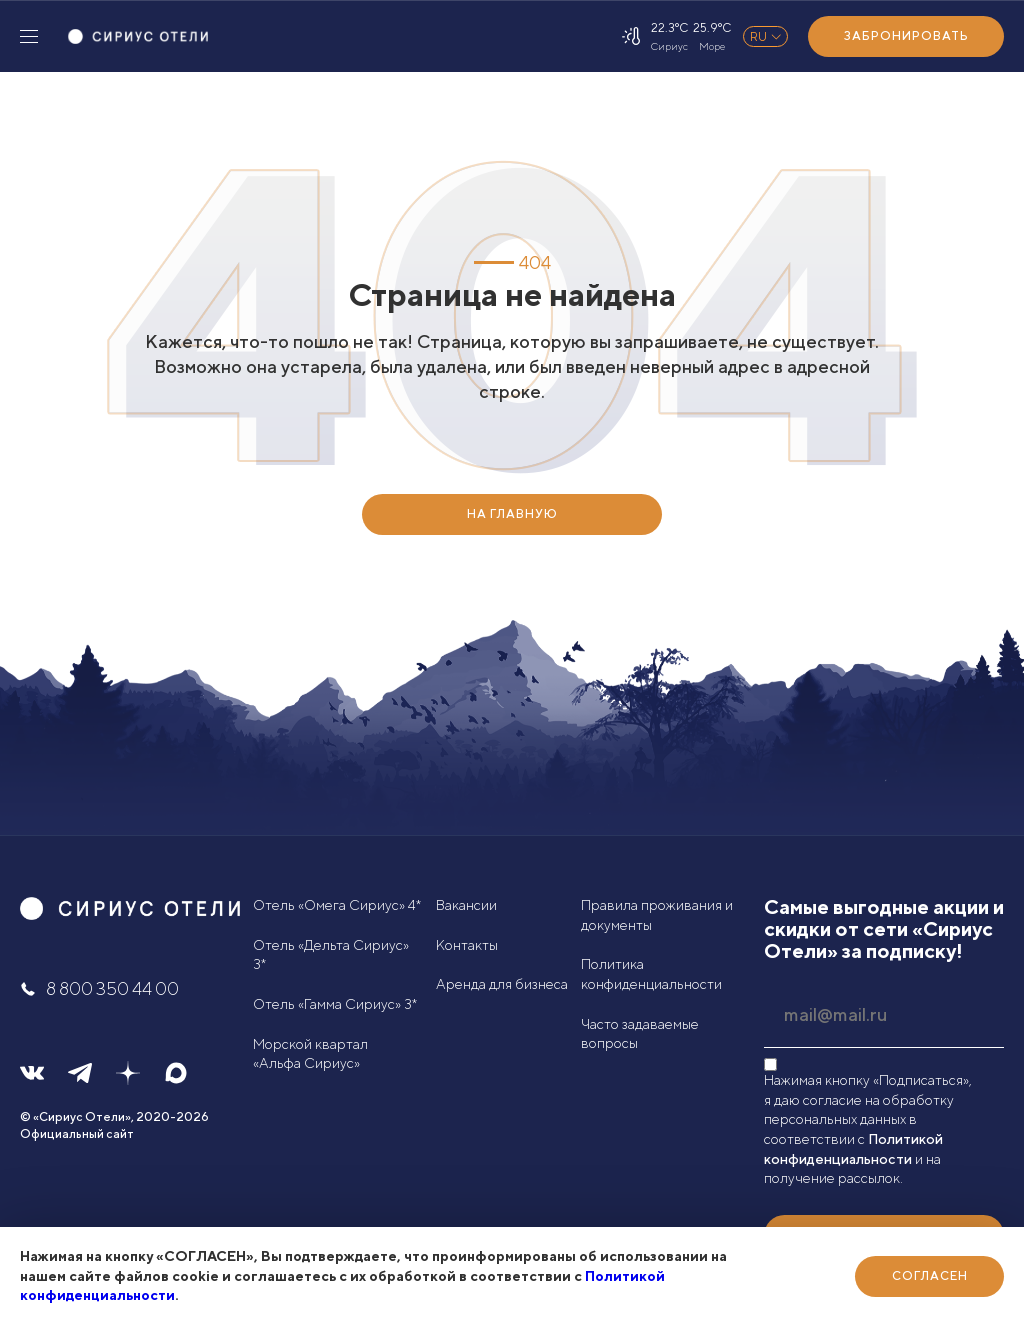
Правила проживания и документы (657, 915)
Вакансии (466, 905)
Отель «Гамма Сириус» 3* (335, 1004)
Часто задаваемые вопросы (640, 1034)
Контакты (467, 945)
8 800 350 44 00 (99, 988)
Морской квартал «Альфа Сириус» (310, 1054)
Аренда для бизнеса (502, 984)
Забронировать (906, 35)
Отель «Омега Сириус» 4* (337, 905)
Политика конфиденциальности (651, 974)
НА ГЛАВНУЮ (512, 513)
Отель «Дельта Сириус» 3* (331, 955)
